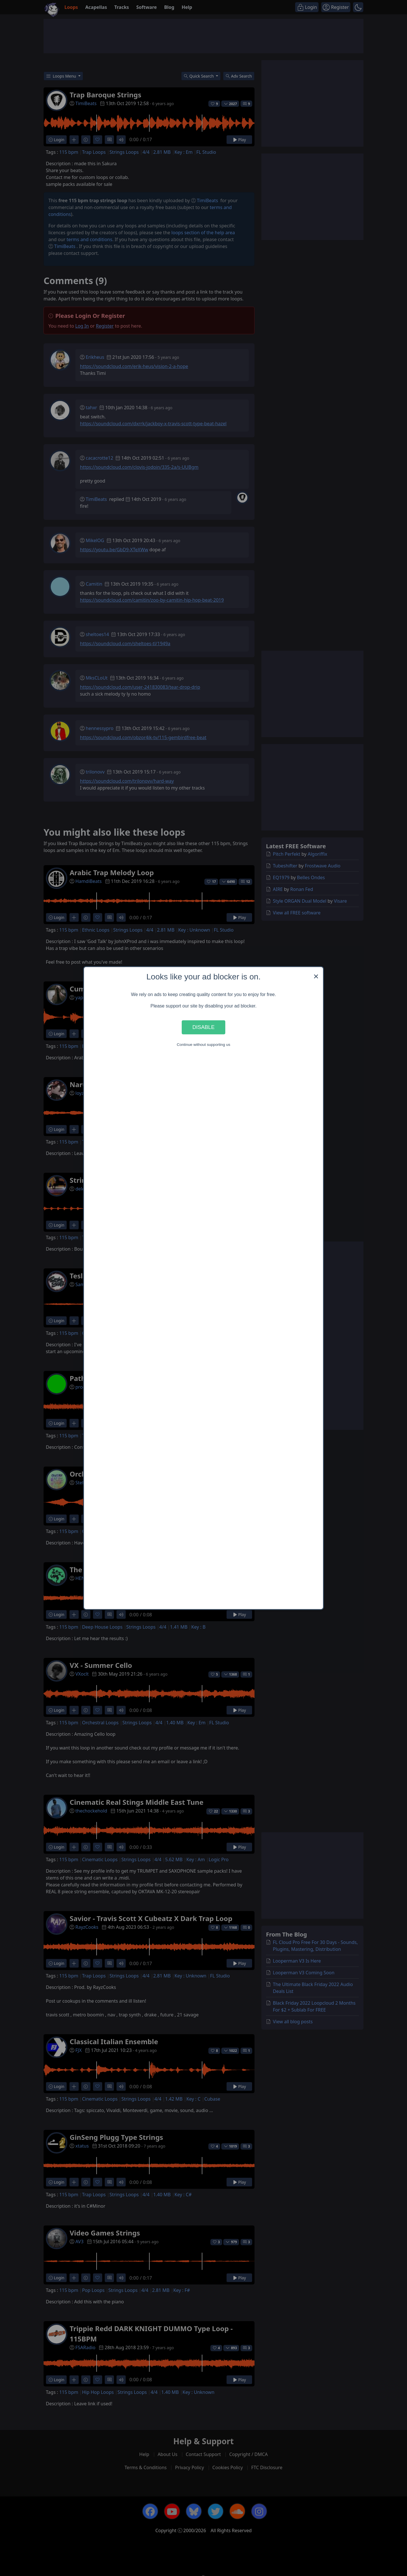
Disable (203, 1027)
